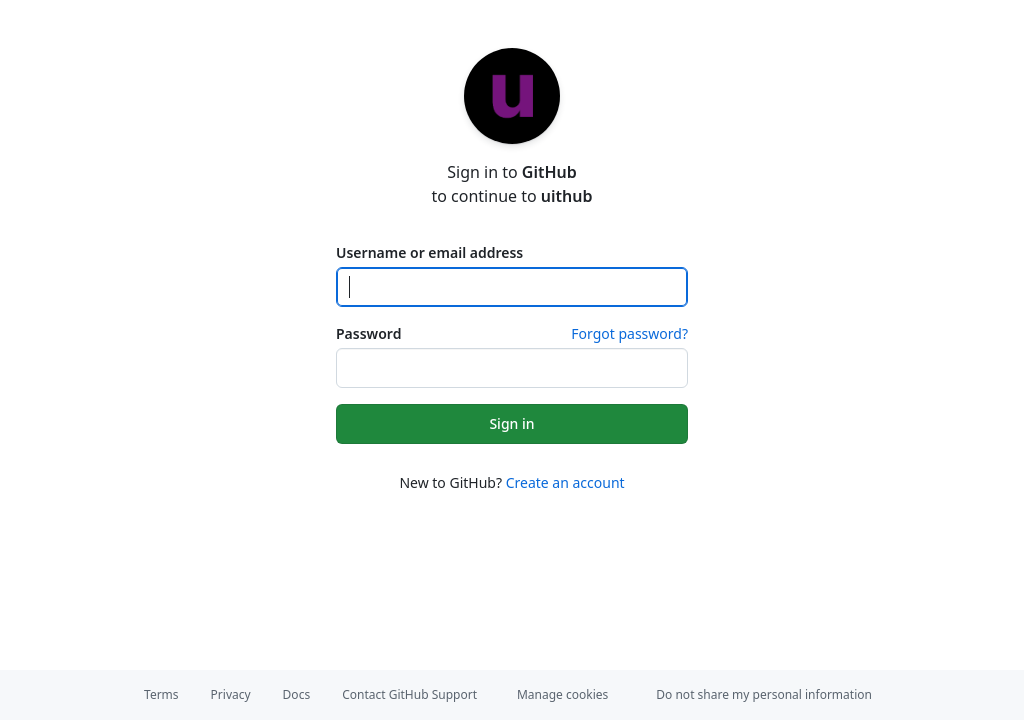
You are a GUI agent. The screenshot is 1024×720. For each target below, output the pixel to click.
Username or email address (429, 252)
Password (368, 333)
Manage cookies (562, 694)
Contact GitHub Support (409, 694)
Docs (297, 694)
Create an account (565, 482)
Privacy (231, 694)
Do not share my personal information (764, 694)
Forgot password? (629, 333)
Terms (161, 694)
